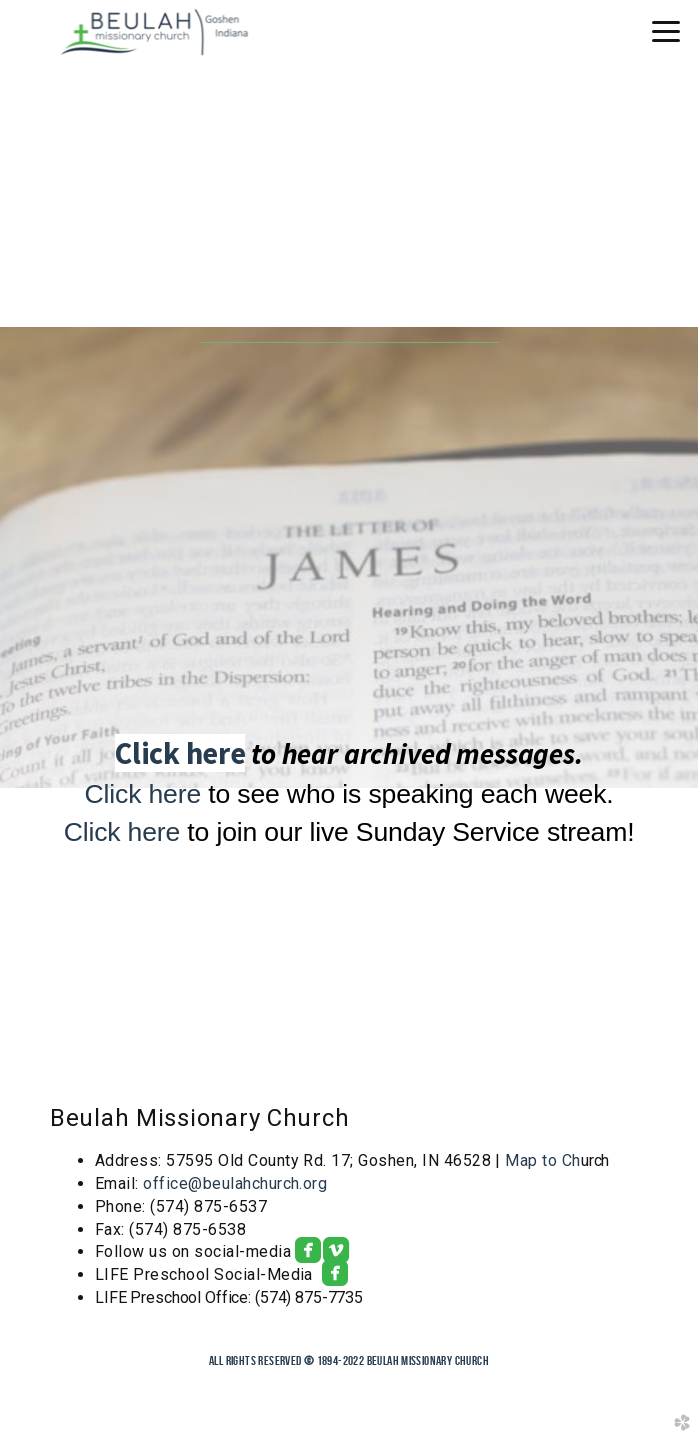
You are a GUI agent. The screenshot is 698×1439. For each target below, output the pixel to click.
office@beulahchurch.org (235, 1183)
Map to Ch (542, 1160)
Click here (180, 753)
